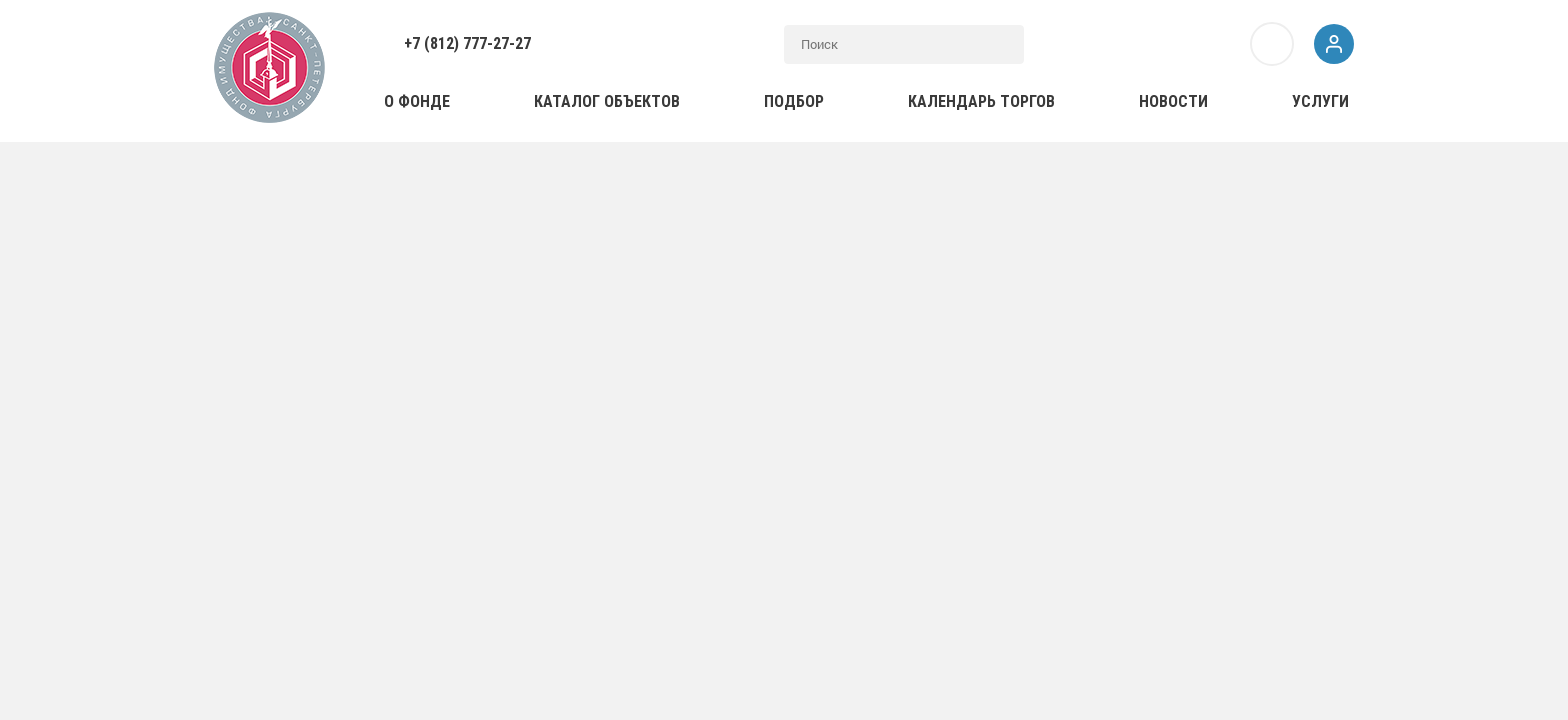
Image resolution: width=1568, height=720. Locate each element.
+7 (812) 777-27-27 (467, 43)
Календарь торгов (981, 101)
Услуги (1320, 101)
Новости (1173, 101)
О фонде (417, 101)
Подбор (794, 101)
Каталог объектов (607, 101)
